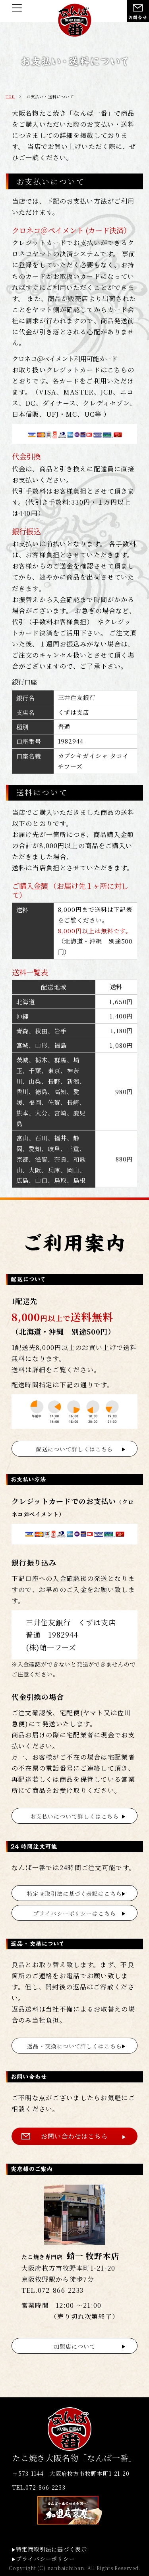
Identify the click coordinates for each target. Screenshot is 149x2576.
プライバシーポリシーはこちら (74, 1913)
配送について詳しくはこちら (74, 1449)
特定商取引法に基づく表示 (51, 2549)
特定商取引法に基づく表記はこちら (74, 1893)
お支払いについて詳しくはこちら (74, 1816)
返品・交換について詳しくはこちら (74, 2046)
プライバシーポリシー (45, 2559)
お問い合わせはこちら (74, 2136)
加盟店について (74, 2346)
